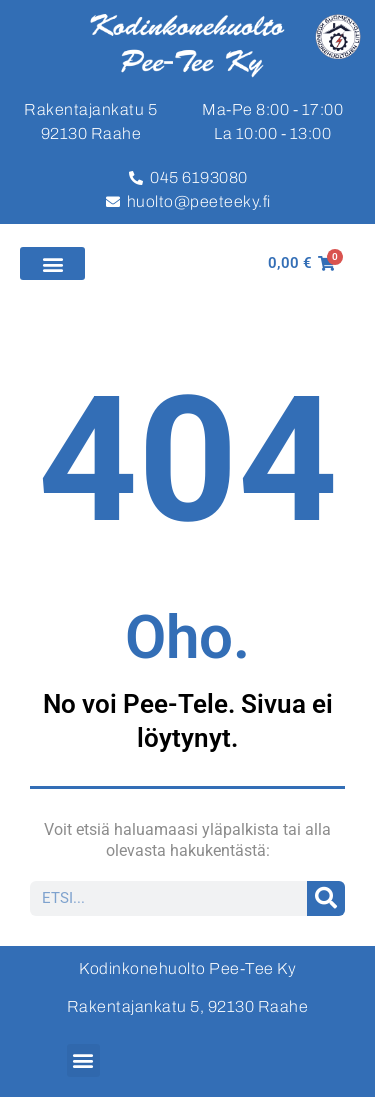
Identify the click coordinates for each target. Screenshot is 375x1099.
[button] (52, 263)
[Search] (326, 898)
